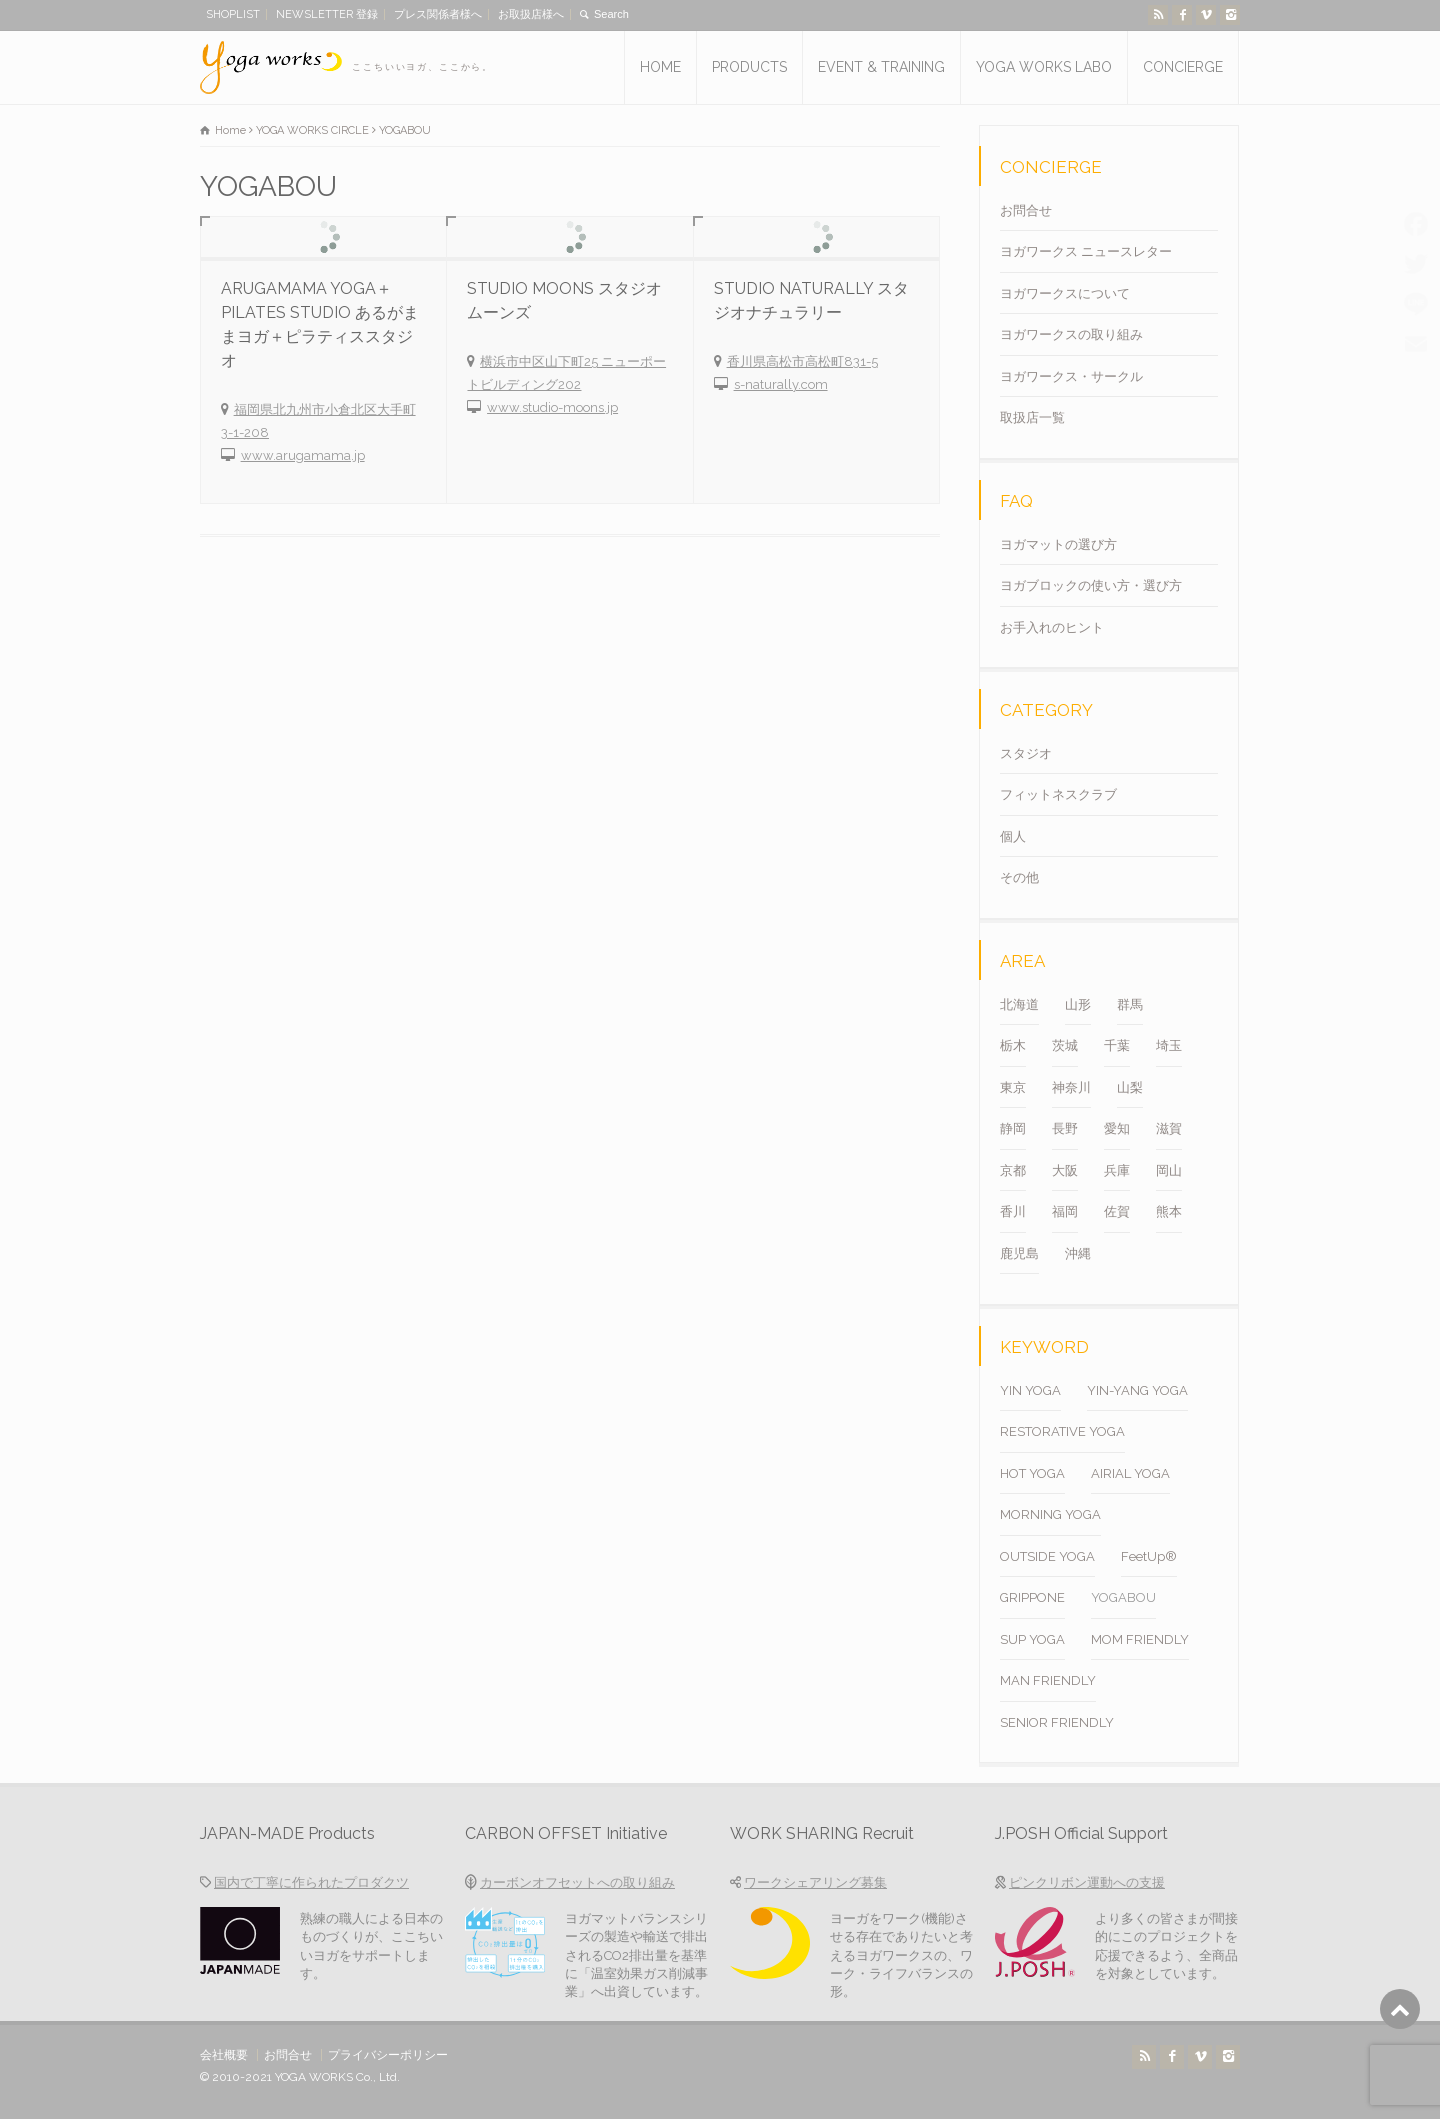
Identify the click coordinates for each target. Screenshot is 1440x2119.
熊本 (1169, 1211)
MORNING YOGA (1050, 1514)
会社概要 (224, 2055)
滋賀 (1169, 1128)
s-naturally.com (781, 384)
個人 (1013, 836)
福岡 (1065, 1211)
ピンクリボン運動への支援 (1087, 1882)
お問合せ (1026, 210)
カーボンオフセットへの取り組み (577, 1882)
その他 (1019, 877)
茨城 (1065, 1045)
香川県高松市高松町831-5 (802, 361)
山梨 (1130, 1087)
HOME (660, 67)
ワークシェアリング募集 (815, 1882)
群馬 (1130, 1004)
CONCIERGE (1183, 67)
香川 (1013, 1211)
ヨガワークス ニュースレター (1086, 251)
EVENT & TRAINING (881, 67)
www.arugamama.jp (303, 455)
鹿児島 (1019, 1253)
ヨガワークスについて (1065, 293)
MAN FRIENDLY (1048, 1680)
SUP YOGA (1032, 1639)
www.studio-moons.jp (552, 407)
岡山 (1169, 1170)
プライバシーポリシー (388, 2055)
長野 (1065, 1128)
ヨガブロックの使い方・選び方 (1091, 585)
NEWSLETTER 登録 (327, 14)
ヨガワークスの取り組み (1071, 334)
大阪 (1065, 1170)
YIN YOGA (1030, 1390)
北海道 (1019, 1004)
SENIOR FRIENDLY (1057, 1722)
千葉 (1117, 1045)
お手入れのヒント (1052, 627)
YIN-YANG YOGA (1137, 1390)
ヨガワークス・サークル (1071, 376)
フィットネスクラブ (1058, 794)
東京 (1013, 1087)
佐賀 (1117, 1211)
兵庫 (1117, 1170)
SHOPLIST (233, 14)
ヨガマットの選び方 (1058, 544)
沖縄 (1078, 1253)
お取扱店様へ (531, 14)
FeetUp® (1149, 1556)
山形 (1078, 1004)
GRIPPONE (1032, 1597)
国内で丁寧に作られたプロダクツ (311, 1882)
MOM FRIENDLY (1140, 1639)
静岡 (1013, 1128)
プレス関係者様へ (438, 14)
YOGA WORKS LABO (1044, 67)
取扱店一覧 (1032, 417)
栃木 (1013, 1045)
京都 (1013, 1170)
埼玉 (1169, 1045)
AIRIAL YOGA (1130, 1473)
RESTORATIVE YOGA (1062, 1431)
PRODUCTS (749, 67)
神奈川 (1071, 1087)
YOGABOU (1123, 1597)
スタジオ (1026, 753)
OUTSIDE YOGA (1047, 1556)
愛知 (1117, 1128)
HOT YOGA (1032, 1473)
